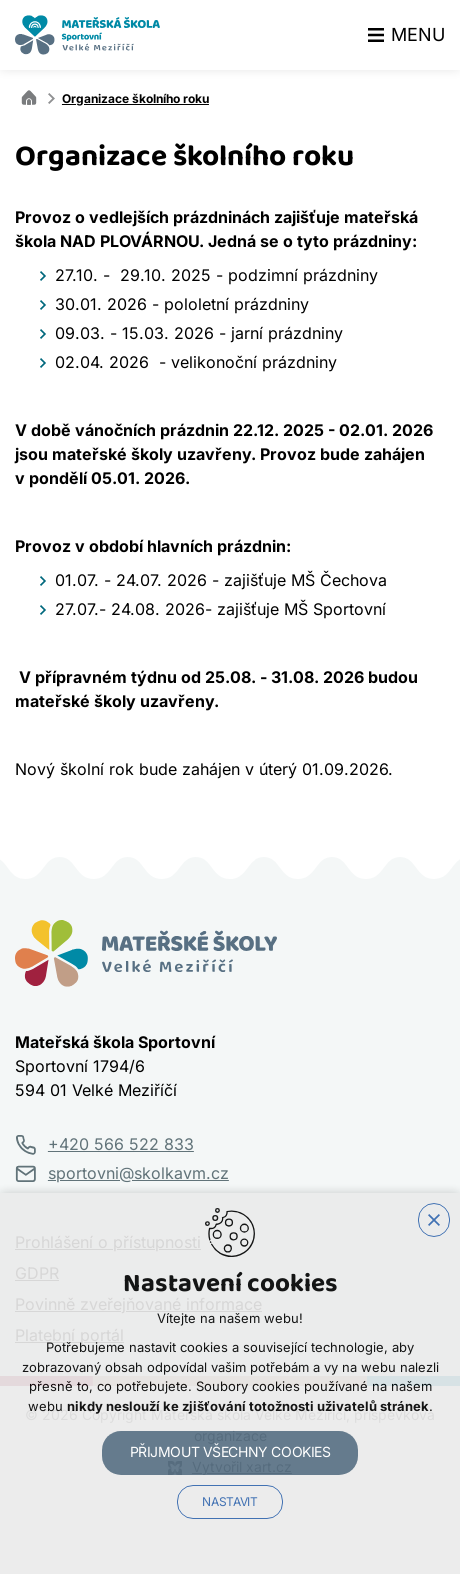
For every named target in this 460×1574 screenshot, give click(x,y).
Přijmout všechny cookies (230, 1452)
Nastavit (229, 1502)
